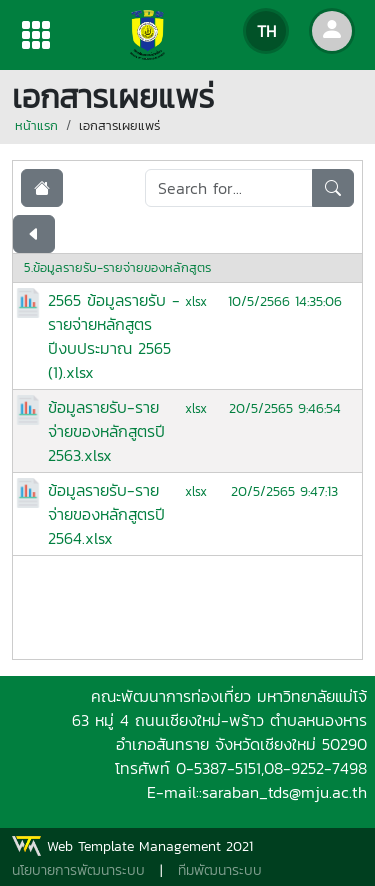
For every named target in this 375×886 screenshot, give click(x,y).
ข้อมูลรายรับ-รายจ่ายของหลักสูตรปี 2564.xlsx (106, 514)
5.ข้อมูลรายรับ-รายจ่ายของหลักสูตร (117, 267)
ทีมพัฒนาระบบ (220, 870)
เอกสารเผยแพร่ (119, 125)
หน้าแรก (36, 125)
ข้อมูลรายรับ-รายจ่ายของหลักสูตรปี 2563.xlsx (106, 431)
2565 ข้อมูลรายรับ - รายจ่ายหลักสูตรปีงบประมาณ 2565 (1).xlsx (114, 336)
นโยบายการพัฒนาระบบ (78, 870)
